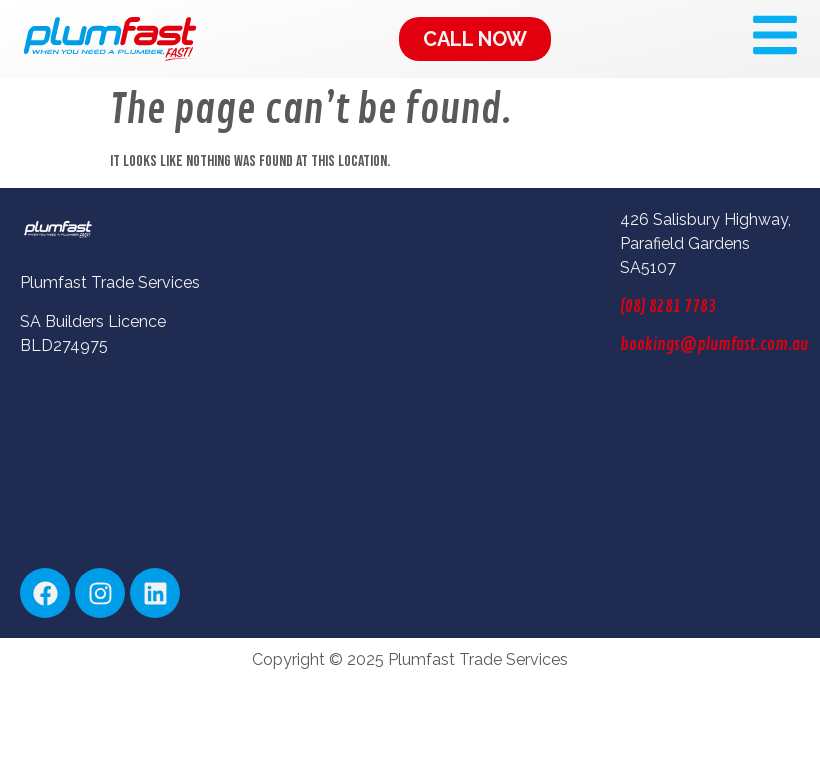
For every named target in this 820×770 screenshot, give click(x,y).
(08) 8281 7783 (668, 307)
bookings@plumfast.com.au (714, 345)
